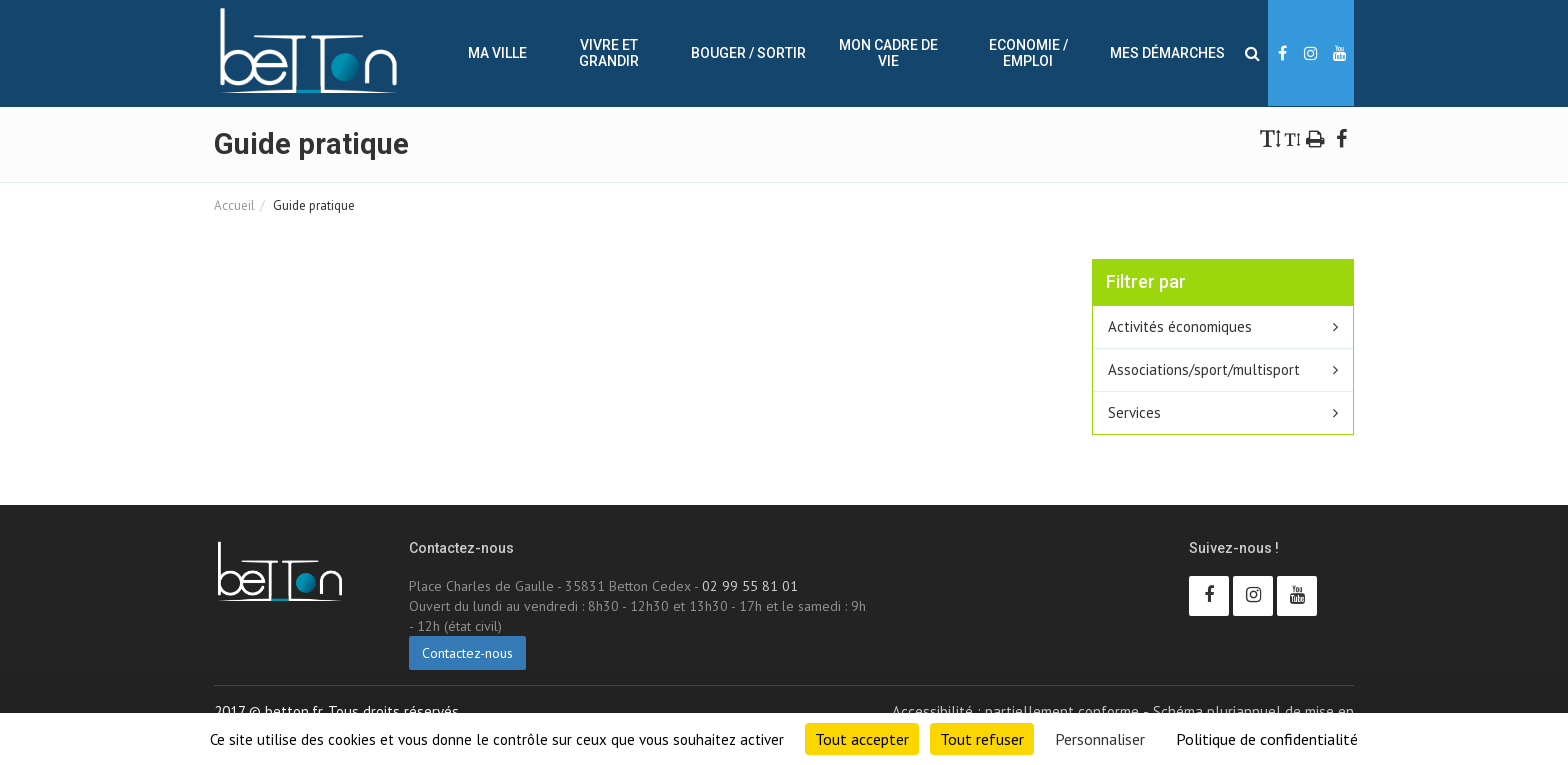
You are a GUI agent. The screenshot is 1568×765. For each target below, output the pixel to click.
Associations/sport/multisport (1204, 369)
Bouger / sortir (748, 53)
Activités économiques (1180, 326)
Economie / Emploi (1028, 53)
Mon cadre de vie (888, 53)
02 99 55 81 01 (750, 586)
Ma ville (497, 53)
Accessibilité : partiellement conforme (1015, 711)
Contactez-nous (467, 653)
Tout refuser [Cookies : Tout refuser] (982, 739)
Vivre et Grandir (609, 53)
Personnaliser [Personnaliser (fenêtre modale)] (1100, 739)
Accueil (234, 205)
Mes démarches (1167, 53)
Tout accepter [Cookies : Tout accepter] (862, 739)
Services (1134, 412)
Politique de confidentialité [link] (1267, 739)
